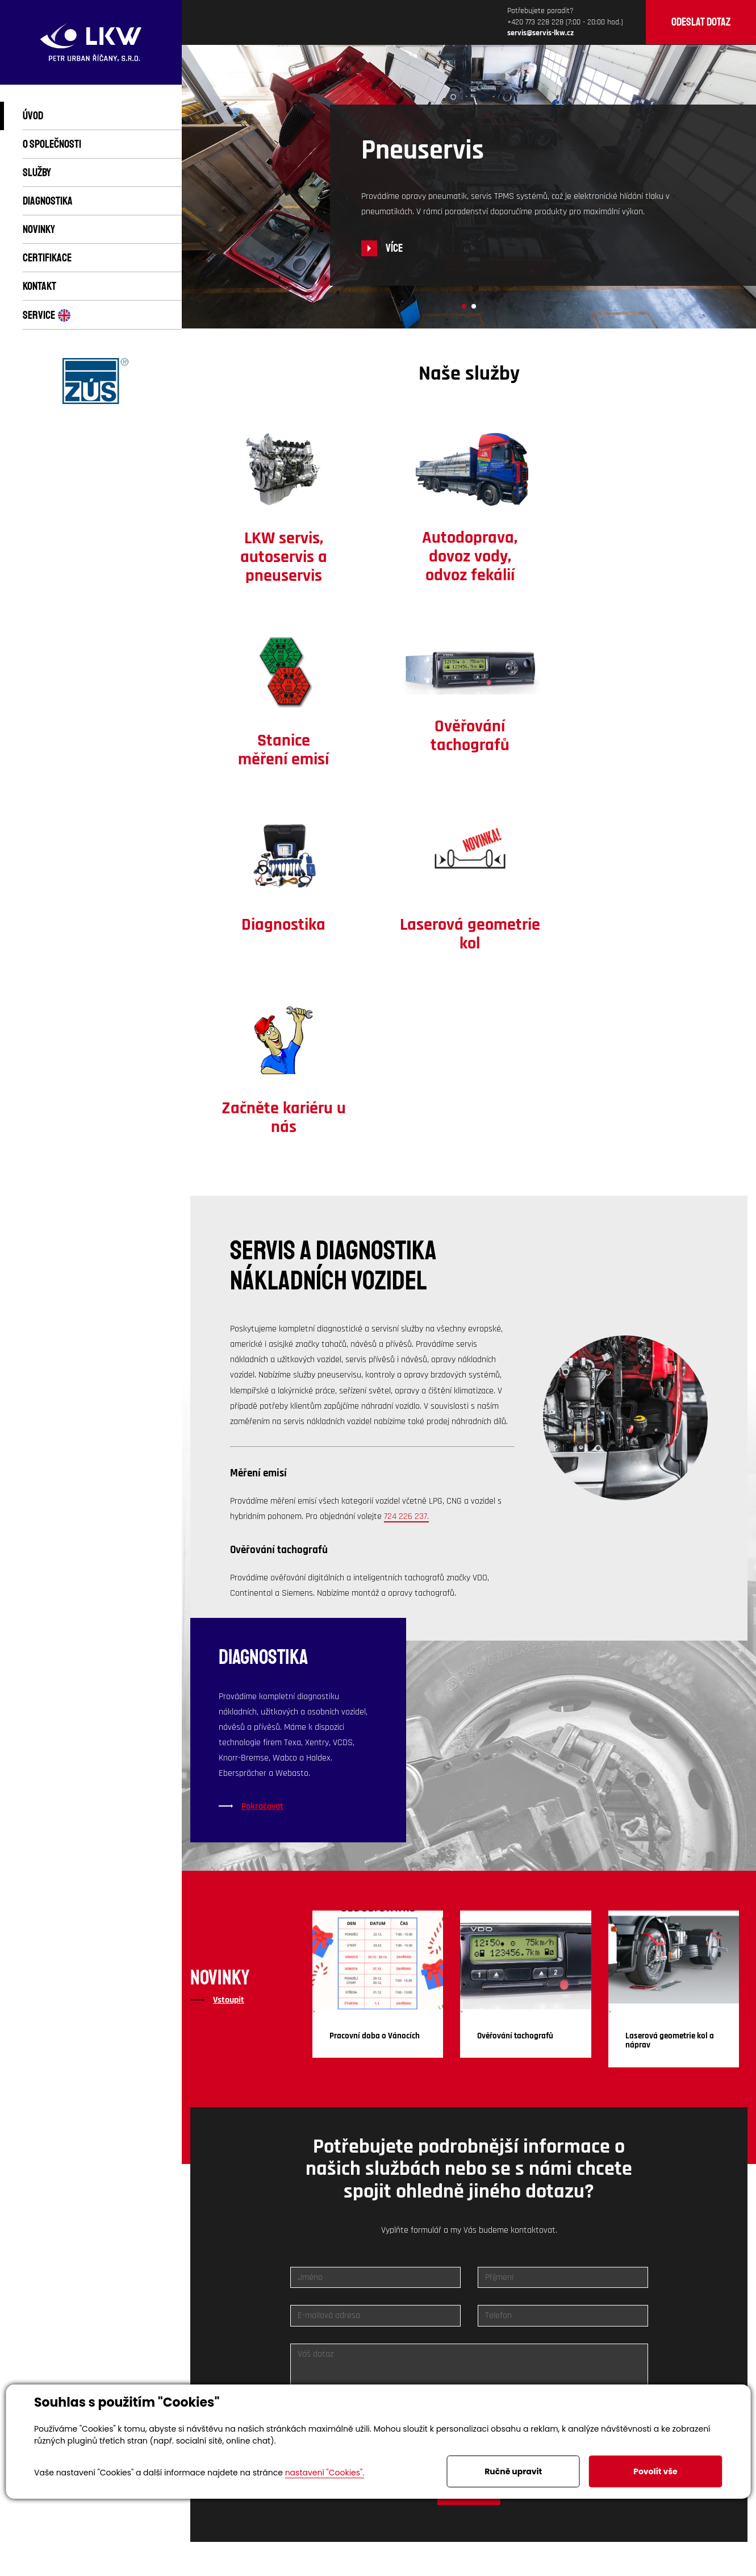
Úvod (33, 116)
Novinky (39, 229)
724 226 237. (406, 1169)
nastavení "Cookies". (324, 2472)
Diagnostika (48, 201)
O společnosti (52, 144)
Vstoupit (228, 1652)
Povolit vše (655, 2471)
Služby (37, 172)
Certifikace (47, 258)
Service (46, 315)
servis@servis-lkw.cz (547, 2276)
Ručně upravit (513, 2471)
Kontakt (39, 286)
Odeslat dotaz (700, 22)
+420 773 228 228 (535, 22)
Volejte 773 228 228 (369, 2276)
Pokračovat (262, 1459)
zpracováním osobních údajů (448, 2113)
